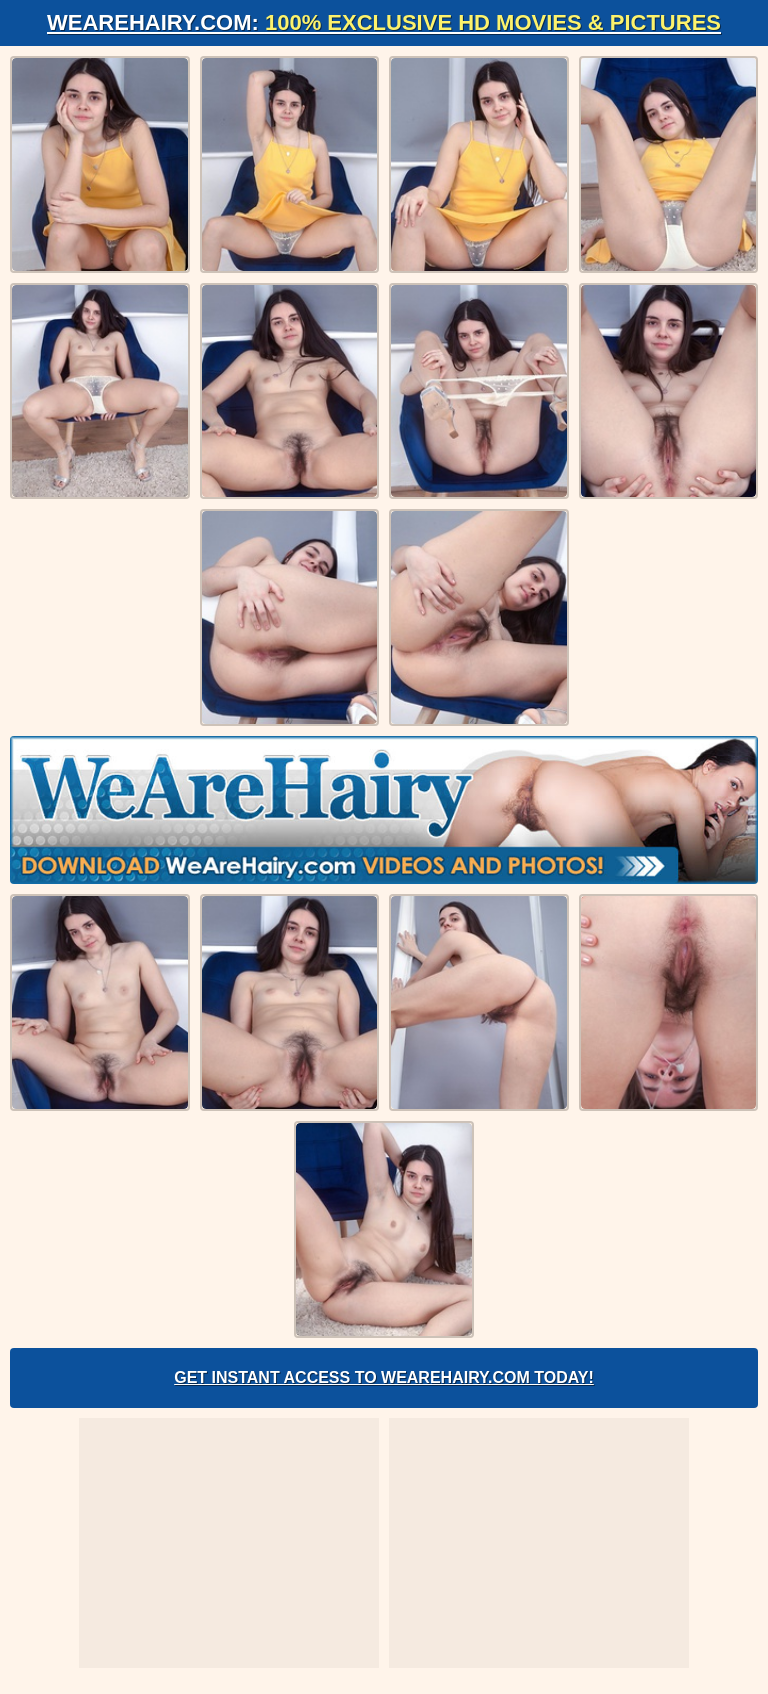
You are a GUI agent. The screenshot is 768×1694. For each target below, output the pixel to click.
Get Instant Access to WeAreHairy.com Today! (384, 1377)
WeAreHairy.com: (384, 22)
